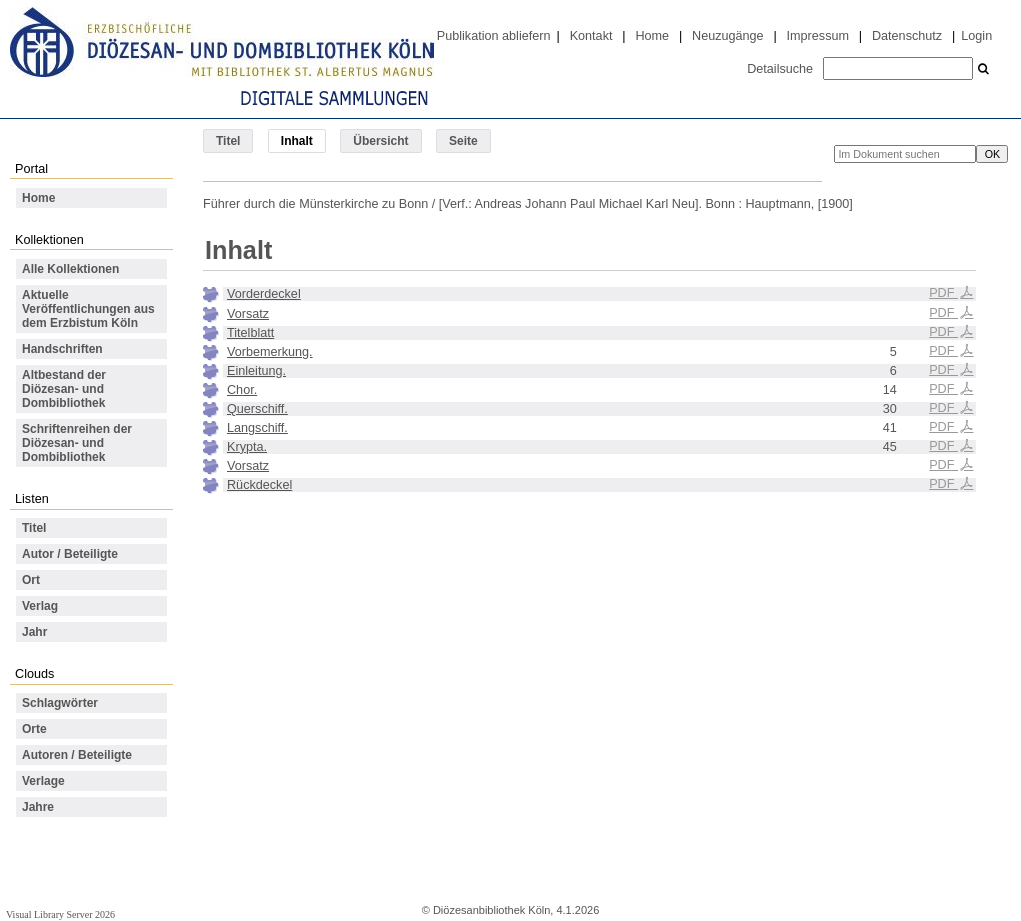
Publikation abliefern (494, 36)
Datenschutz (907, 36)
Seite (463, 141)
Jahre (38, 807)
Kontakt (591, 36)
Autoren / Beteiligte (77, 755)
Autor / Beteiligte (70, 554)
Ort (31, 580)
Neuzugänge (728, 36)
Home (652, 36)
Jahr (34, 632)
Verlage (43, 781)
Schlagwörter (60, 703)
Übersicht (380, 141)
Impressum (818, 36)
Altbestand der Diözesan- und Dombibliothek (64, 389)
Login (976, 36)
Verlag (40, 606)
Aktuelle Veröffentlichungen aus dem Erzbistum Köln (88, 309)
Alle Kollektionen (70, 269)
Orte (34, 729)
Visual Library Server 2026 (60, 914)
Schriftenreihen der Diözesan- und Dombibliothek (77, 443)
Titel (228, 141)
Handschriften (62, 349)
